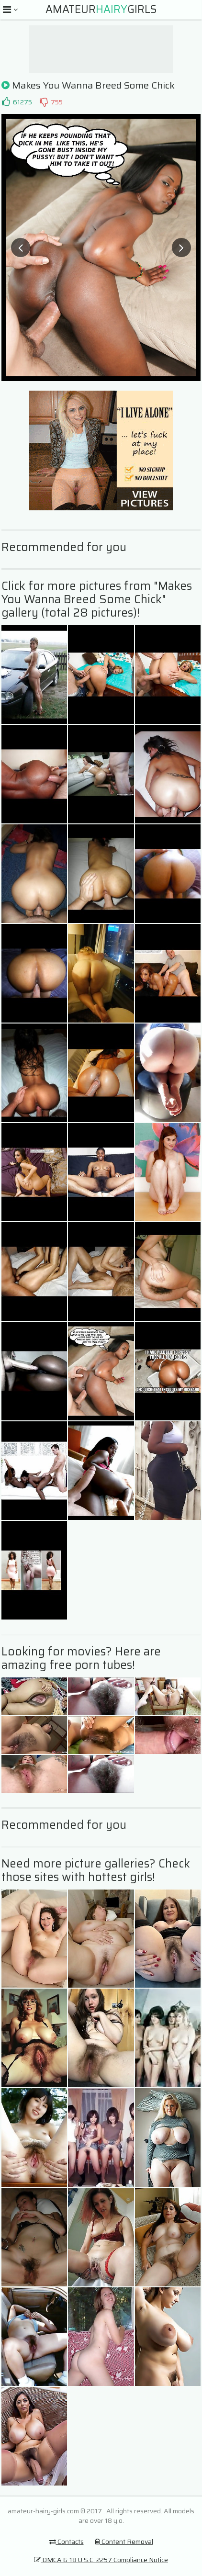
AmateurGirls (101, 9)
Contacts (66, 2541)
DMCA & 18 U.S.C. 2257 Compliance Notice (101, 2559)
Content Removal (124, 2541)
